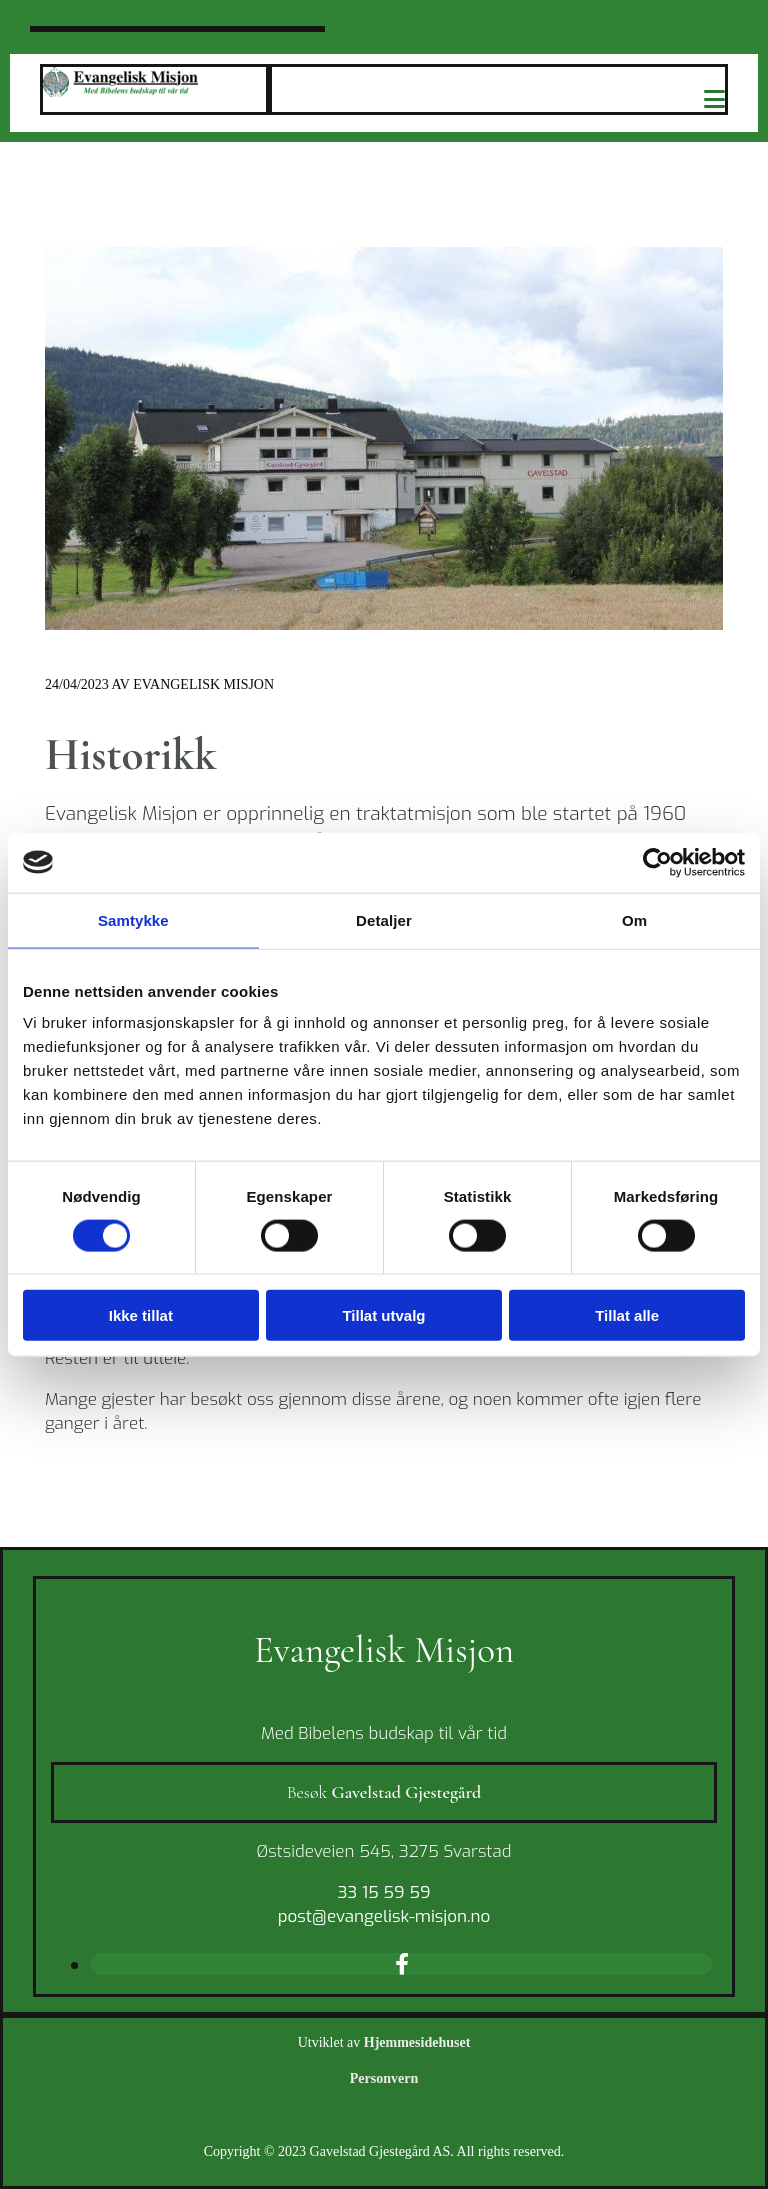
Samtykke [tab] (133, 919)
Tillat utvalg (383, 1315)
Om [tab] (634, 919)
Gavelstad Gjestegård (407, 1792)
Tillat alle (627, 1315)
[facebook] (402, 1963)
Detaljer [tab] (384, 919)
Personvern (384, 2078)
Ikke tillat (141, 1315)
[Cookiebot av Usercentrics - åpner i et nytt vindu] (657, 862)
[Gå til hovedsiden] (120, 91)
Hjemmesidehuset (417, 2042)
